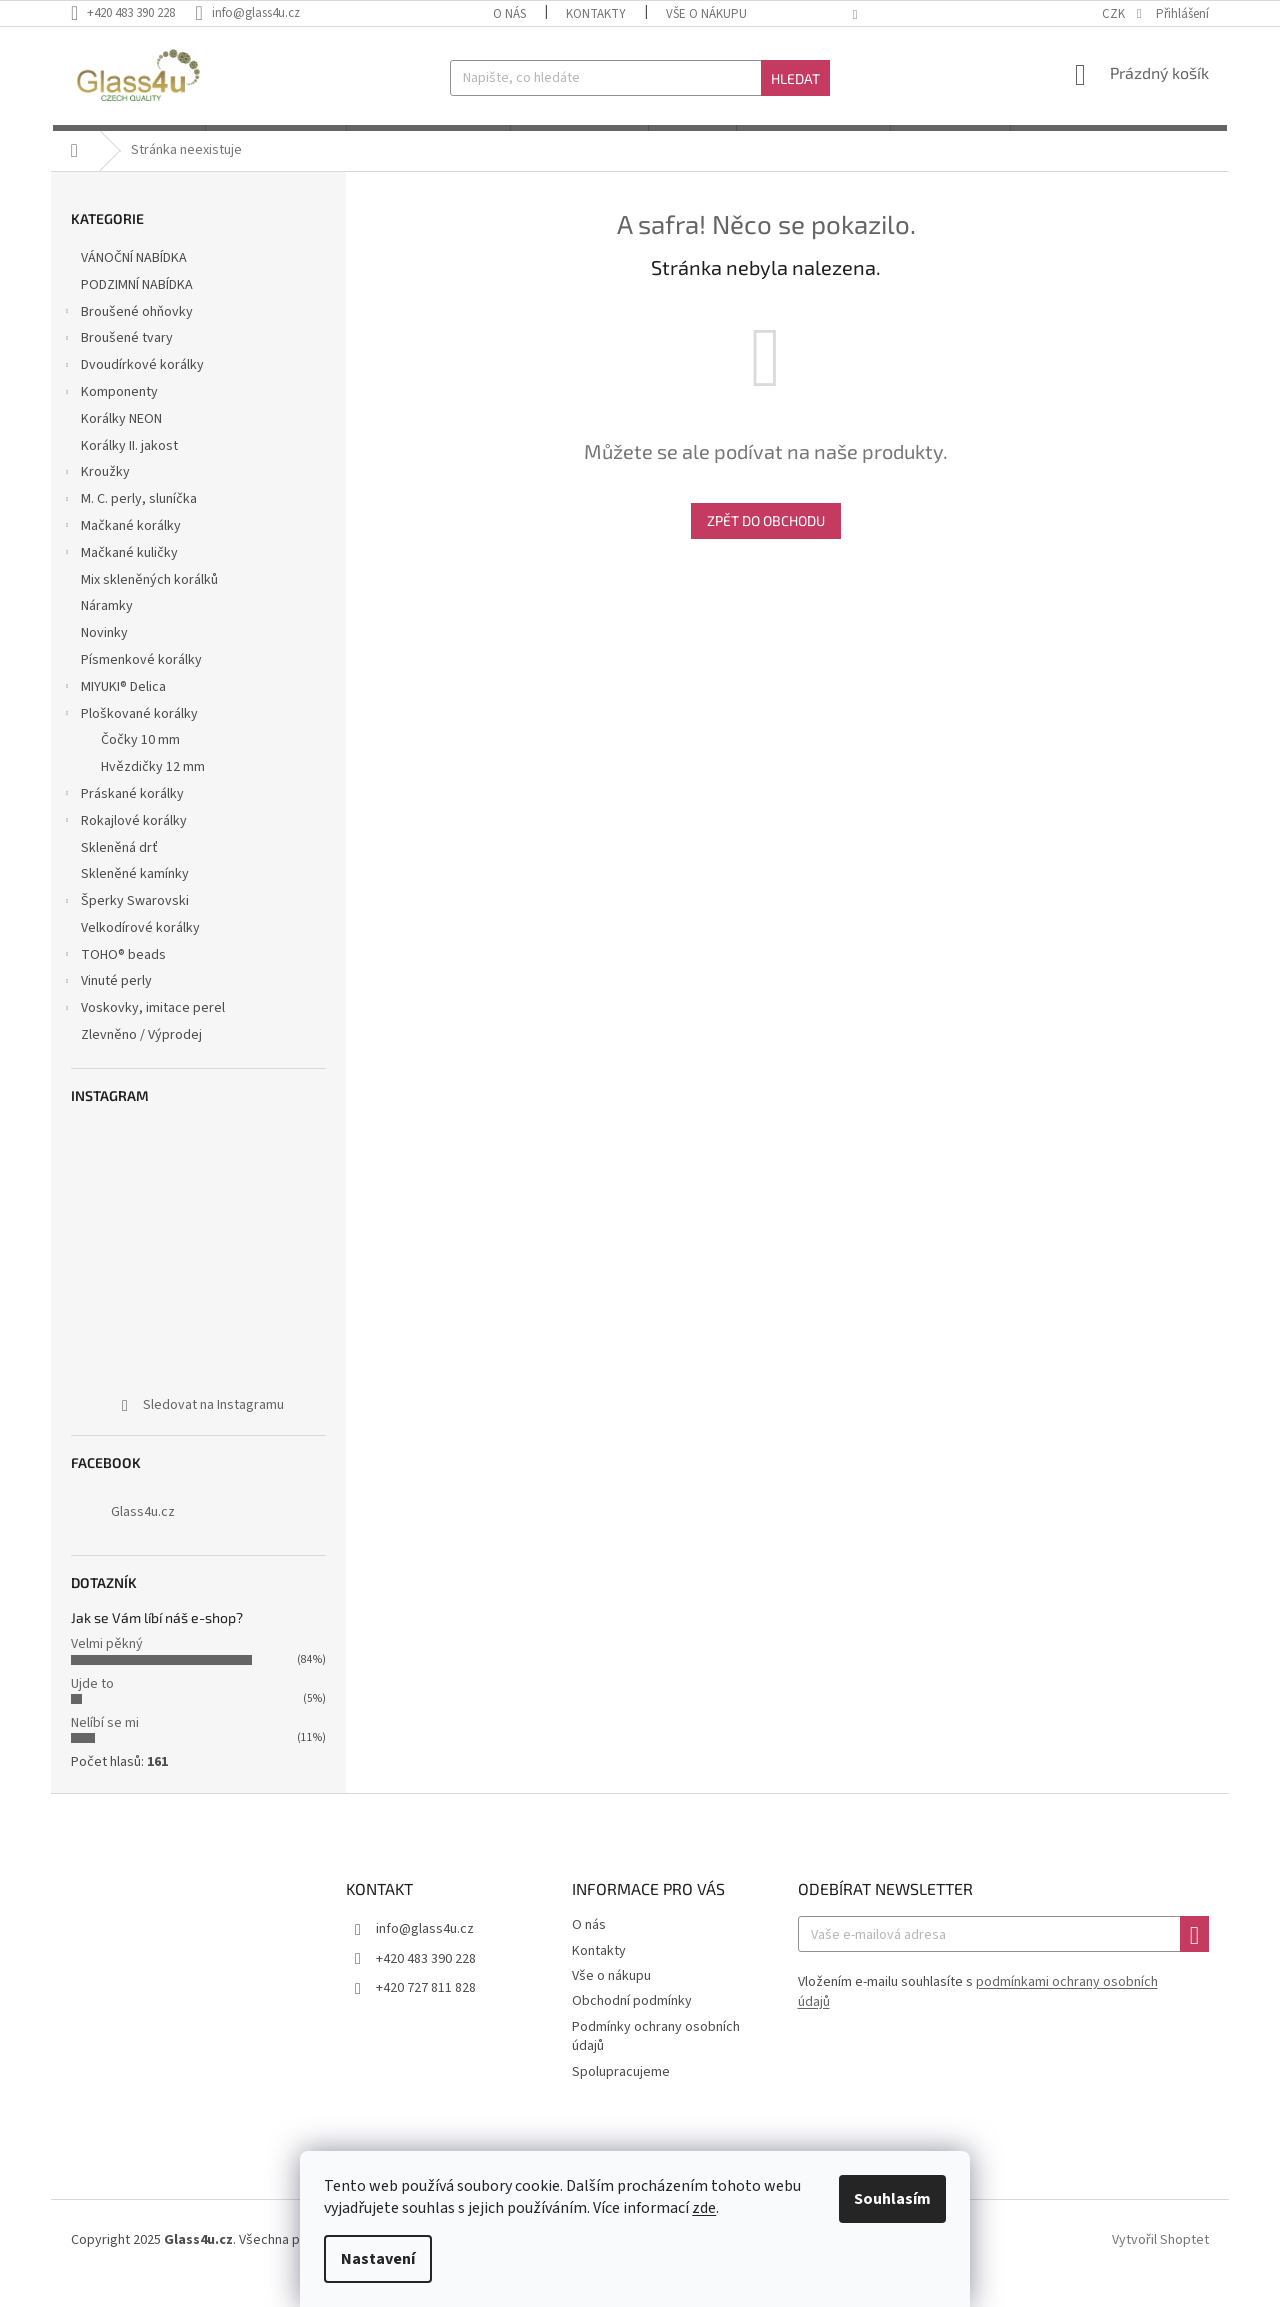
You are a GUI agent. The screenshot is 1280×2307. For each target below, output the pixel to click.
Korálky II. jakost (131, 471)
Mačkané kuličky (119, 581)
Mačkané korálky (121, 554)
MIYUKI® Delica (113, 715)
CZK (1115, 14)
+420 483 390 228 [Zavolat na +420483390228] (426, 1984)
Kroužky (95, 500)
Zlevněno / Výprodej (143, 1061)
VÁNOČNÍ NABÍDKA (135, 284)
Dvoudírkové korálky (132, 393)
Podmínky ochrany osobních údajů (656, 2062)
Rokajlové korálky (124, 849)
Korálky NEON (123, 445)
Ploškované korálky (129, 741)
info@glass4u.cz (425, 1955)
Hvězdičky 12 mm (153, 793)
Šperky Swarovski (125, 929)
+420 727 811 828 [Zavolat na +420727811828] (426, 2014)
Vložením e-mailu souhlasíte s (978, 2017)
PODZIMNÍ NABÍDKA (138, 311)
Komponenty (109, 420)
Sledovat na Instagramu (213, 1431)
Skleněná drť (121, 873)
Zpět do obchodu (766, 546)
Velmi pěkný (107, 1670)
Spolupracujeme (621, 2097)
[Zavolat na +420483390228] (133, 13)
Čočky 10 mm (140, 766)
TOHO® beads (113, 982)
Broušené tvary (117, 366)
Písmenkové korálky (143, 686)
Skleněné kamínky (136, 900)
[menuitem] (127, 141)
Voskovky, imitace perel (143, 1036)
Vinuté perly (106, 1009)
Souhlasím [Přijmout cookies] (897, 2199)
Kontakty (596, 14)
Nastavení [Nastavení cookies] (383, 2259)
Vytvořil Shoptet (1160, 2266)
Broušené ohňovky (127, 339)
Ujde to (92, 1709)
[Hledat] (639, 78)
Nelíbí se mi (105, 1749)
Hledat (795, 78)
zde (709, 2208)
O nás (509, 14)
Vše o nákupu (706, 14)
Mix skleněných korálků (151, 605)
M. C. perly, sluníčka (129, 527)
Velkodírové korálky (142, 954)
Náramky (108, 632)
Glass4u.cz (143, 1538)
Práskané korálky (122, 822)
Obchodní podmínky (632, 2027)
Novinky (106, 659)
